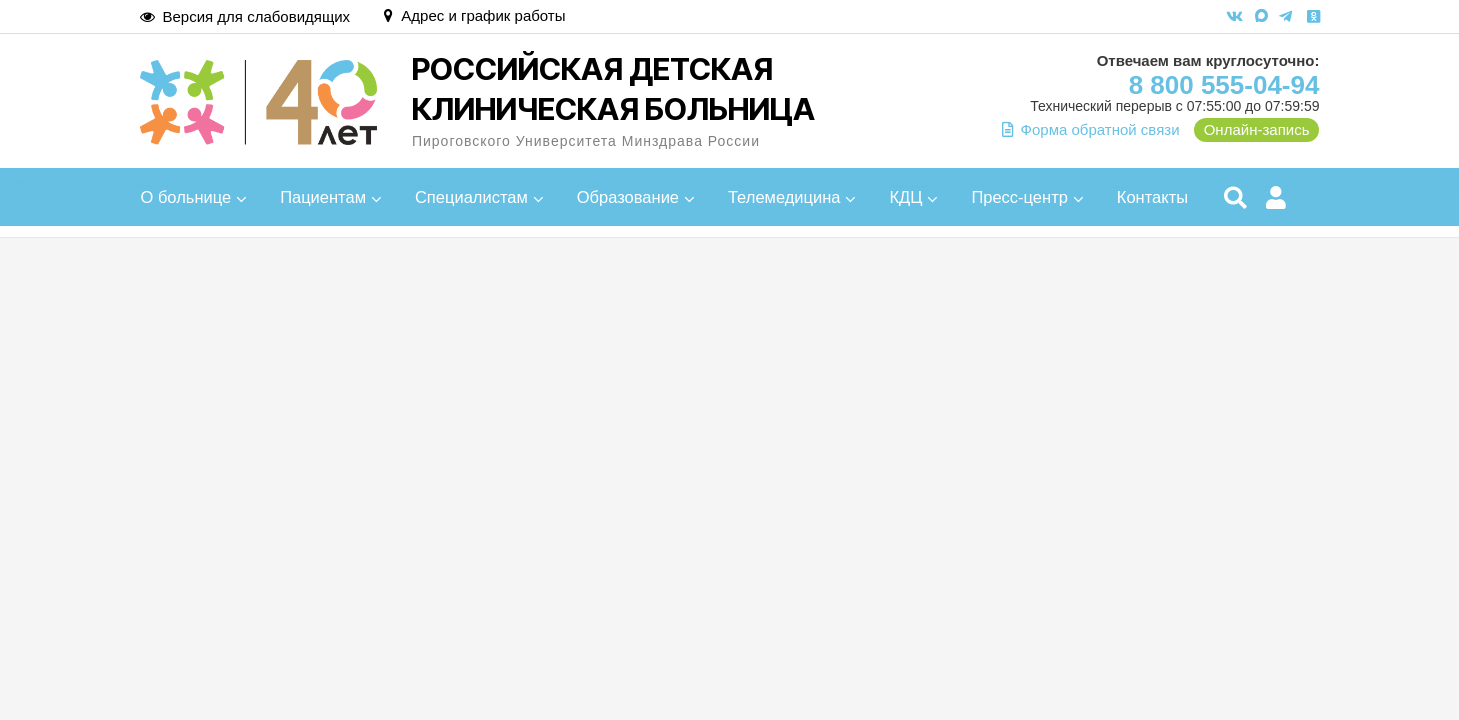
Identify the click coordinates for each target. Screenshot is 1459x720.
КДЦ (905, 197)
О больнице (186, 197)
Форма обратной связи (1091, 129)
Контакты (1152, 197)
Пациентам (323, 197)
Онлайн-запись (1257, 129)
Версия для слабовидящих (245, 16)
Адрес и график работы (474, 15)
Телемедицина (784, 197)
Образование (628, 197)
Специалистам (471, 197)
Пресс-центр (1019, 197)
